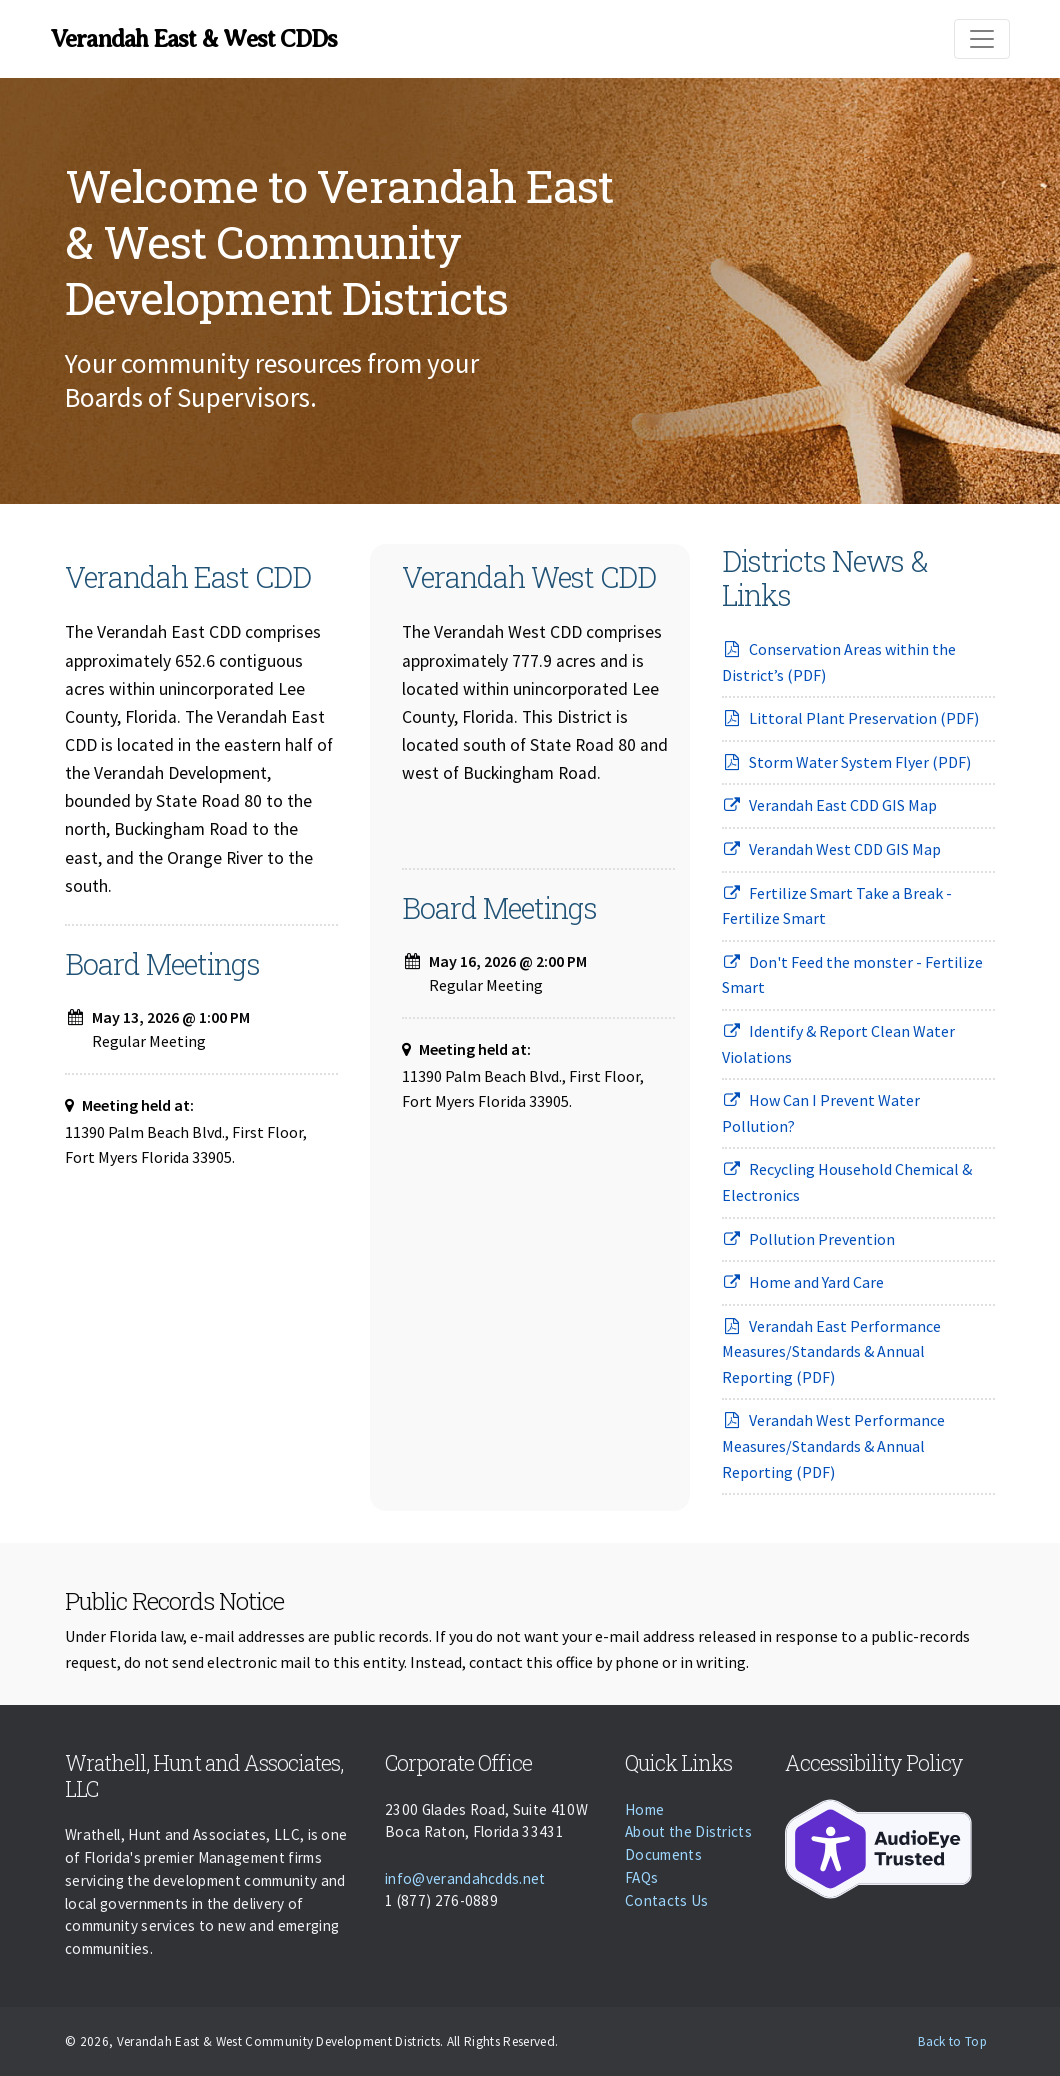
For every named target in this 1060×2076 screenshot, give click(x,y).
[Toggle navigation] (982, 39)
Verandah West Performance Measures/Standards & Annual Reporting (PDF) (833, 1445)
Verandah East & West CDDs (193, 39)
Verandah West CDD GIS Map (831, 849)
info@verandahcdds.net (465, 1878)
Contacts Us (667, 1900)
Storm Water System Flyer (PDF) (846, 762)
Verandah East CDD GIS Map (829, 805)
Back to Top (952, 2041)
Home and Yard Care (803, 1282)
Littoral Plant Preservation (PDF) (850, 718)
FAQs (641, 1877)
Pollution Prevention (808, 1239)
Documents (663, 1854)
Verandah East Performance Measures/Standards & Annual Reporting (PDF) (831, 1351)
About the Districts (688, 1831)
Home (644, 1809)
